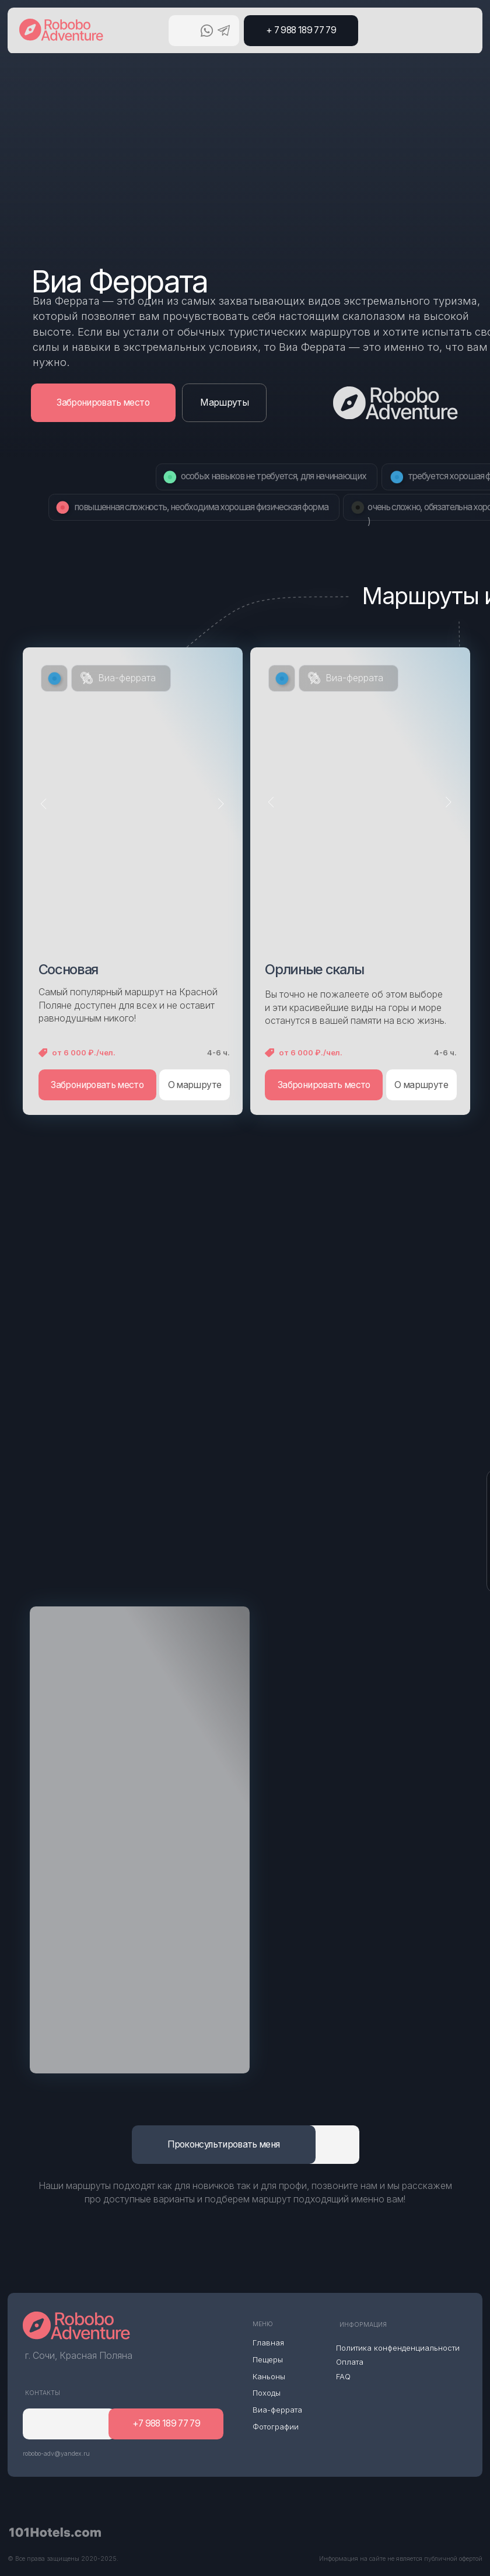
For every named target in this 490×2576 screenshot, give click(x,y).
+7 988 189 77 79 (166, 2423)
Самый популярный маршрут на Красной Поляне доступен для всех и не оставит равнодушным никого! (128, 1005)
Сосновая (68, 969)
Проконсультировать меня (223, 2144)
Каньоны (269, 2376)
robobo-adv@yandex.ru (56, 2454)
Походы (267, 2392)
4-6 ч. (218, 1052)
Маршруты (224, 402)
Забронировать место (103, 402)
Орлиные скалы (314, 969)
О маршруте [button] (194, 1084)
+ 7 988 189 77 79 (301, 30)
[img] (140, 1840)
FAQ (343, 2376)
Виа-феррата (127, 678)
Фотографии (276, 2426)
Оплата (349, 2361)
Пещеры (268, 2359)
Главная (268, 2342)
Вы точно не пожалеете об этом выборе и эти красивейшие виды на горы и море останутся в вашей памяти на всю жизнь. (355, 1007)
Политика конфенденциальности (398, 2347)
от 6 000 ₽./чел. (84, 1052)
